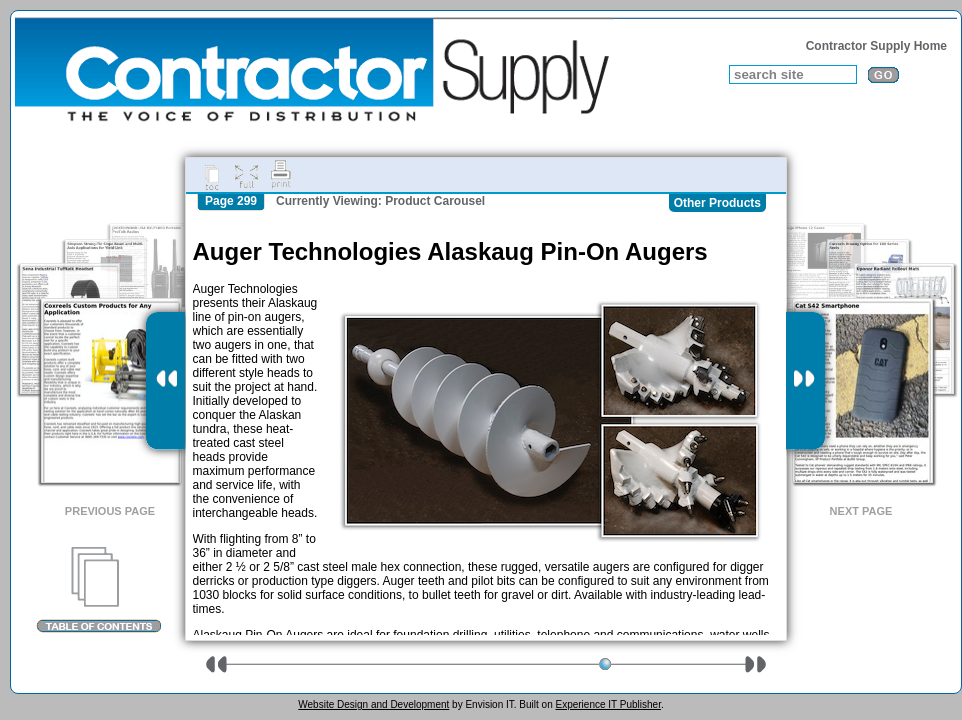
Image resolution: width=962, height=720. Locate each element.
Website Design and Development (373, 704)
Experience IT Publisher (607, 704)
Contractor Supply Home (876, 46)
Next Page (861, 511)
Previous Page (110, 511)
